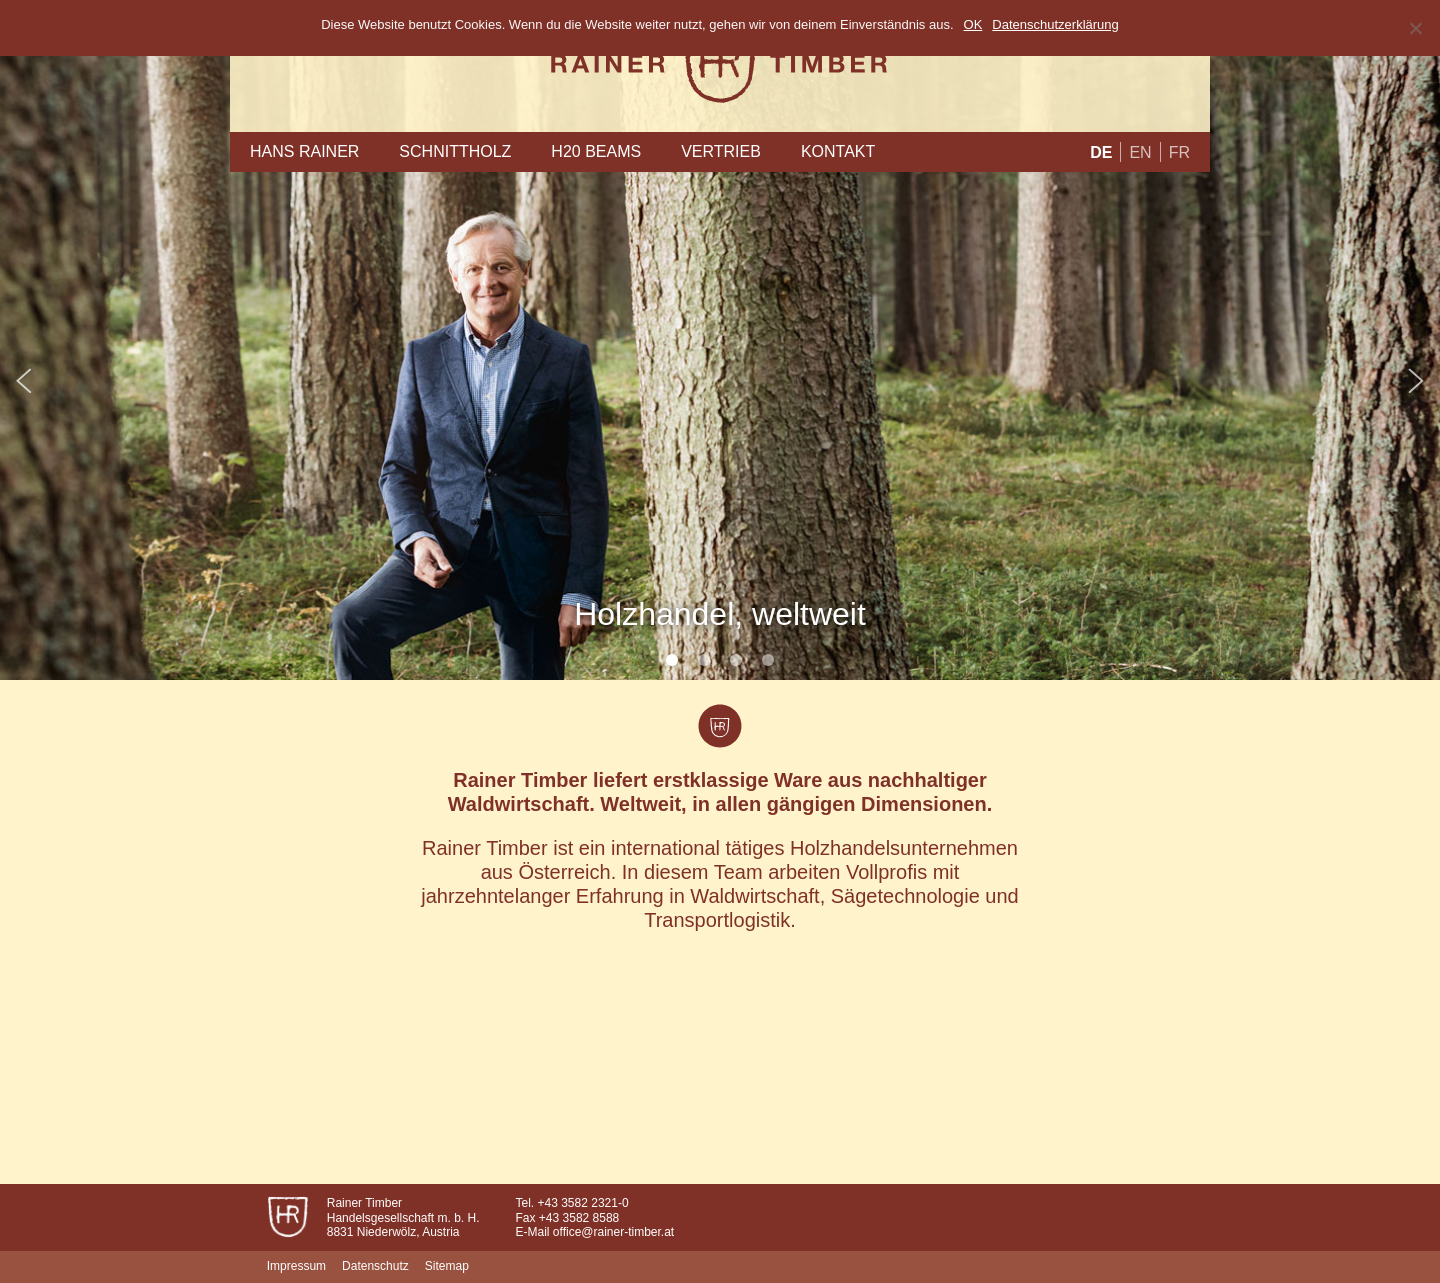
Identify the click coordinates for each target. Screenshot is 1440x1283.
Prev (26, 381)
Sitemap (447, 1266)
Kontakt (838, 151)
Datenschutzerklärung (1055, 24)
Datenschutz (375, 1266)
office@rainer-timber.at (613, 1232)
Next (1414, 381)
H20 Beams (596, 151)
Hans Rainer (304, 151)
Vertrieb (721, 151)
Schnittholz (455, 151)
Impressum (296, 1266)
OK (973, 24)
